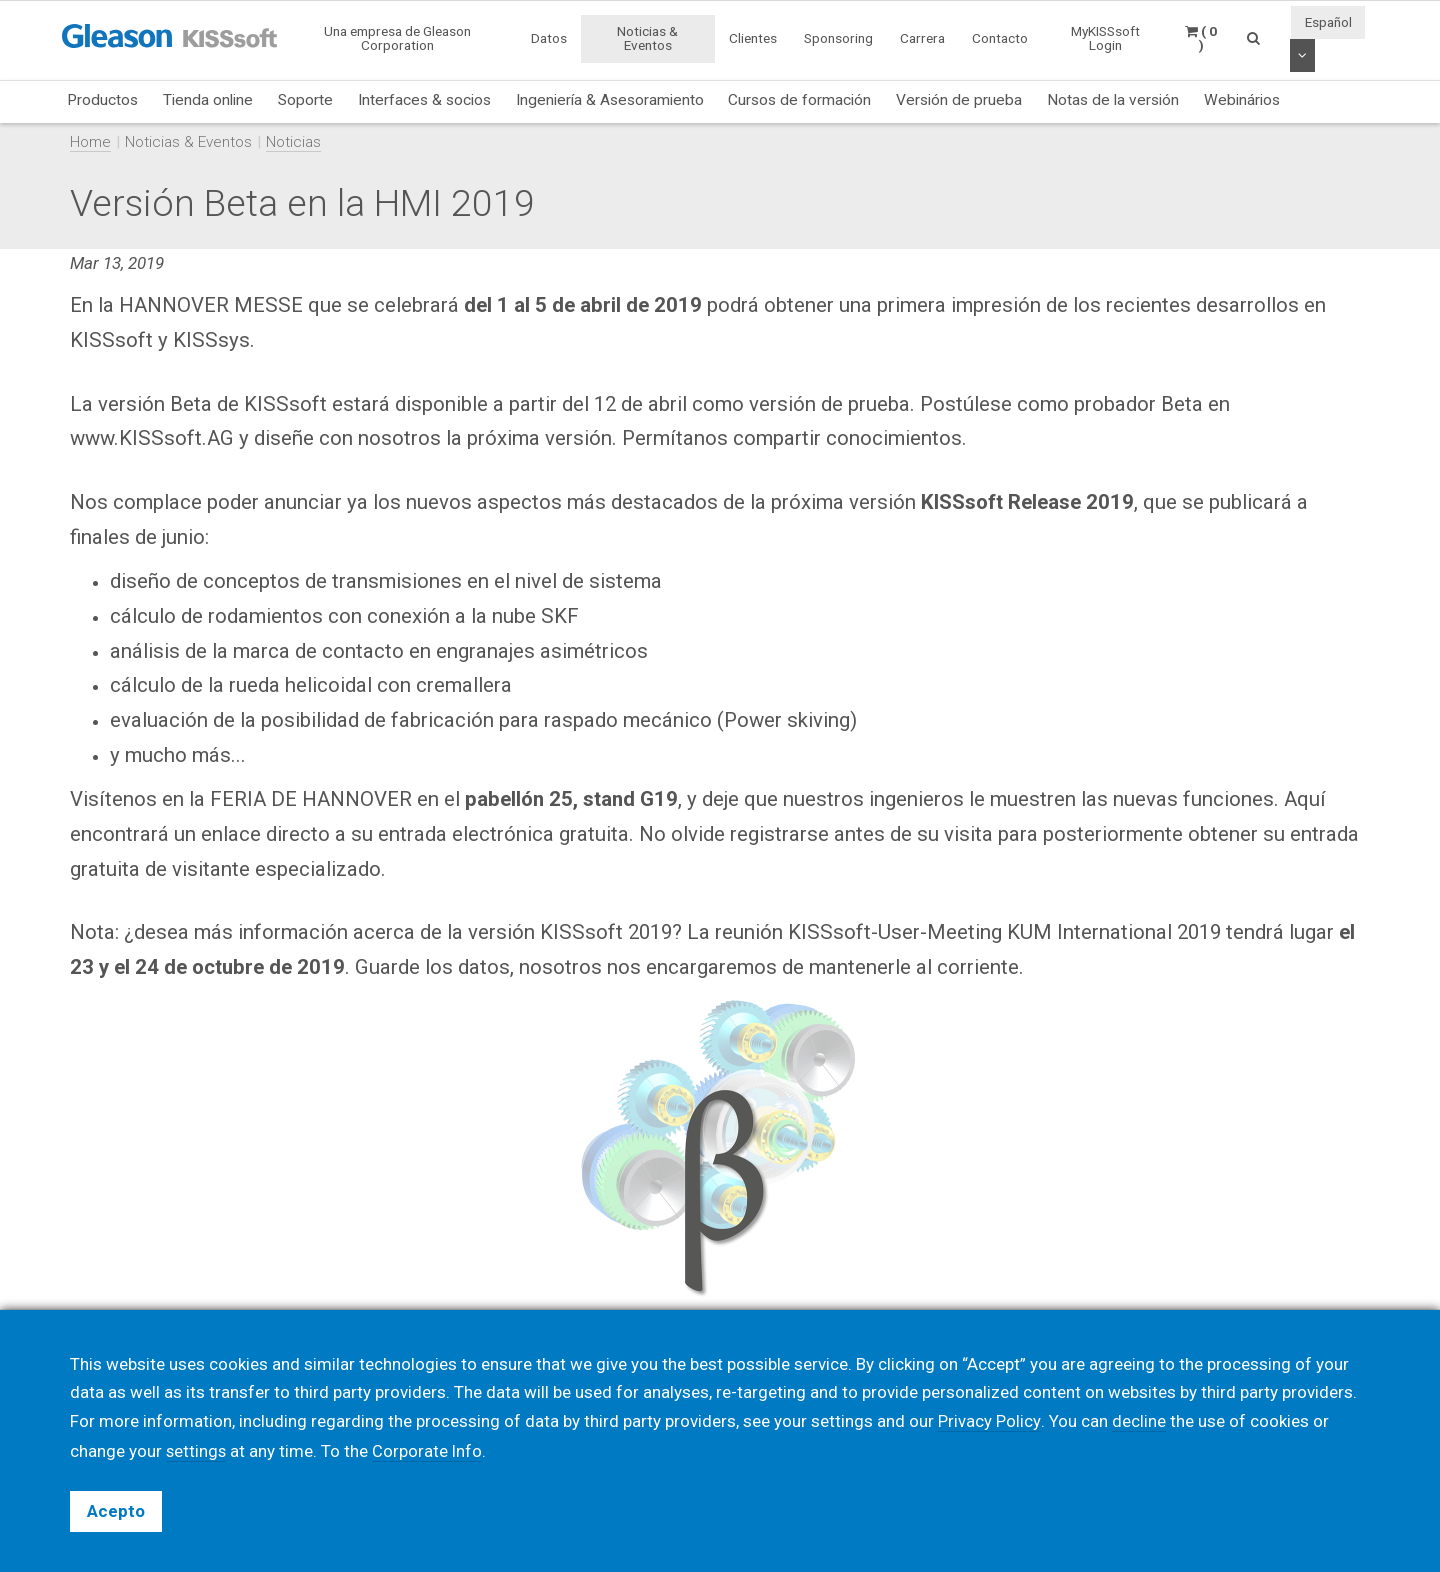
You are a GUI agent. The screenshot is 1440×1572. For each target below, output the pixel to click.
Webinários (1242, 100)
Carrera (922, 38)
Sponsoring (838, 38)
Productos (102, 100)
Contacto (1000, 38)
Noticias (293, 142)
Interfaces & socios (424, 100)
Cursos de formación (799, 100)
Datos (549, 38)
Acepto (116, 1511)
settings (197, 1451)
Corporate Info (429, 1451)
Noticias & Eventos (647, 38)
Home (90, 142)
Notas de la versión (1113, 100)
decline (1138, 1422)
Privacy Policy (989, 1422)
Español (1328, 22)
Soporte (305, 100)
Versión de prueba (959, 100)
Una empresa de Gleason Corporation (397, 38)
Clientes (753, 38)
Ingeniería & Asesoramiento (610, 100)
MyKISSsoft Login (1105, 38)
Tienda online (208, 100)
